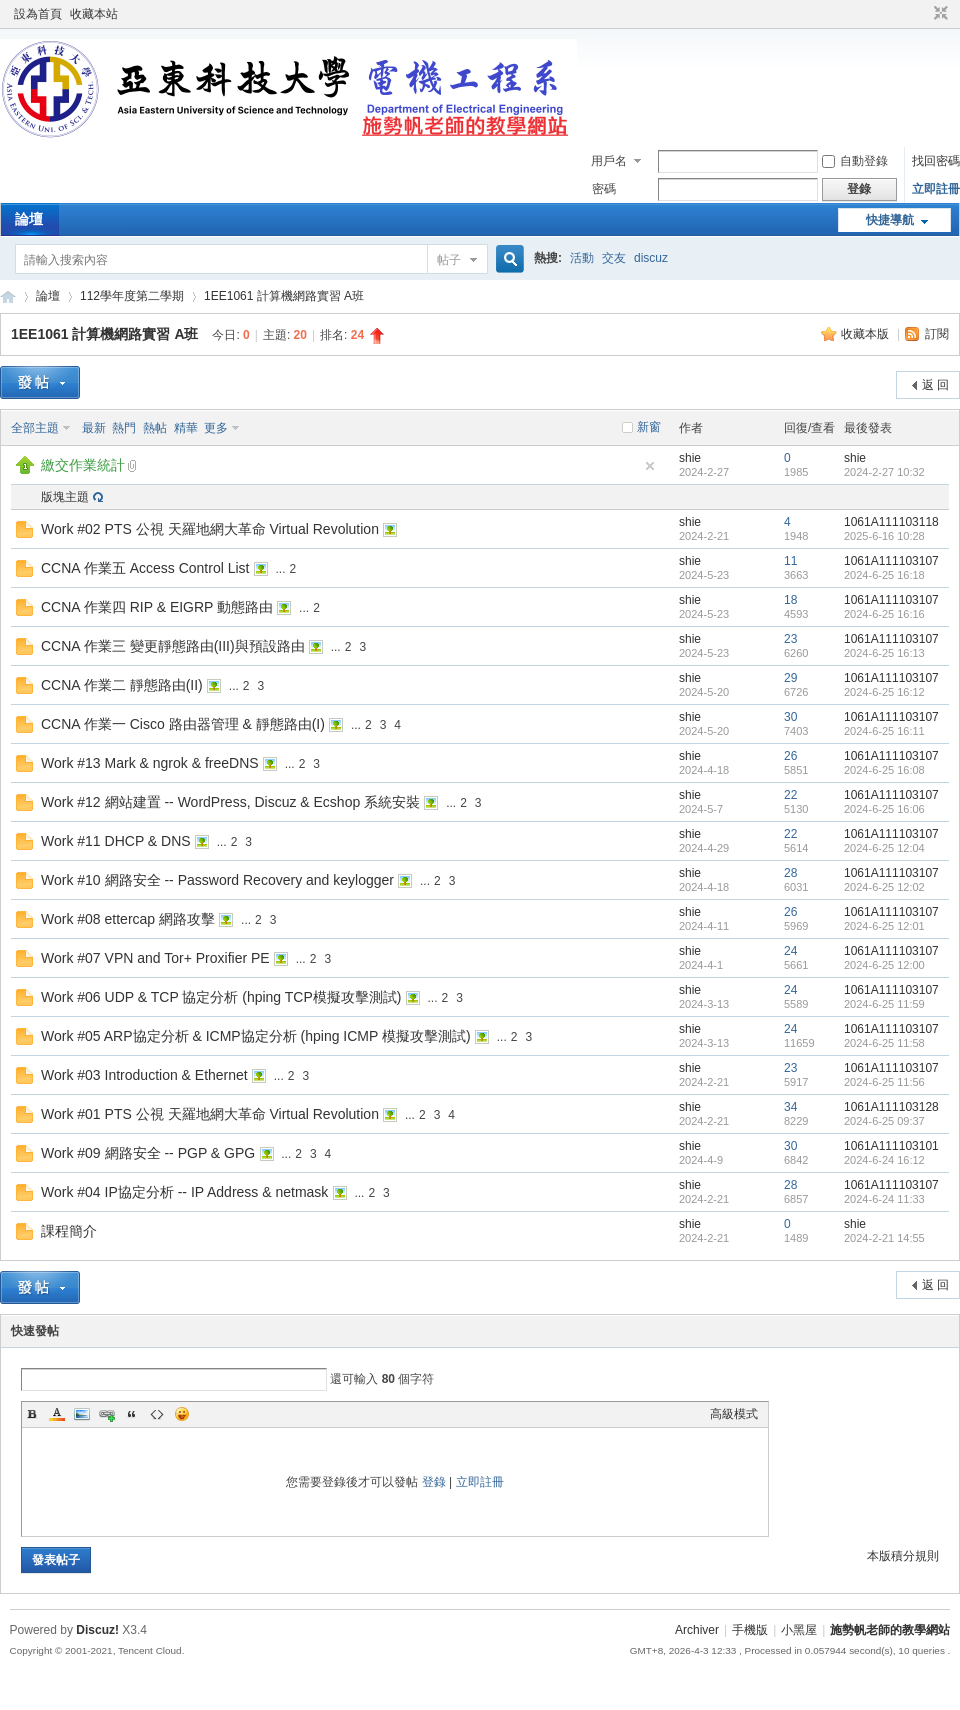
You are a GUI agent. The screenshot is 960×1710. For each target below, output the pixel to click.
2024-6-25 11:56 (884, 1082)
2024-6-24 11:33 (884, 1199)
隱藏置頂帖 (650, 466)
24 (790, 951)
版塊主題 (65, 497)
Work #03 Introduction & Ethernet (144, 1075)
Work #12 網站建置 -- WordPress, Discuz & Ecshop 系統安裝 (230, 802)
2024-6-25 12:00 (884, 965)
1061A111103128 (891, 1107)
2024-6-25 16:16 (884, 614)
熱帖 (155, 428)
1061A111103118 (891, 522)
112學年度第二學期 (132, 296)
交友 (614, 258)
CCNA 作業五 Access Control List (145, 568)
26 (790, 756)
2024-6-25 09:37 (884, 1121)
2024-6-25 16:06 (884, 809)
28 (790, 873)
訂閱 (937, 334)
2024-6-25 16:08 (884, 770)
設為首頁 (38, 14)
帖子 (449, 260)
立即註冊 (936, 189)
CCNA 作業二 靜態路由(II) (122, 685)
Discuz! (97, 1630)
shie (690, 458)
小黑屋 (799, 1630)
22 (790, 795)
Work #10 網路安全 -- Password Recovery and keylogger (217, 880)
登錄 (434, 1482)
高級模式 (734, 1414)
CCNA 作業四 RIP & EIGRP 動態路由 (157, 607)
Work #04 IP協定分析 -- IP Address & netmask (184, 1192)
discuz (651, 258)
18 (790, 600)
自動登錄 (855, 161)
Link (107, 1414)
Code (157, 1414)
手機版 (750, 1630)
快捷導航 (890, 220)
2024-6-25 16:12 (884, 692)
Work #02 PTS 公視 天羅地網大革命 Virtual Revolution (210, 529)
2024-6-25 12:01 (884, 926)
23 (790, 639)
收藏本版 (866, 334)
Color (57, 1414)
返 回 (935, 385)
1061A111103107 (891, 561)
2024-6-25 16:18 (884, 575)
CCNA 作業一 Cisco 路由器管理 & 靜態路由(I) (183, 724)
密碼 (604, 189)
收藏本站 (94, 14)
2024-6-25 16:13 (884, 653)
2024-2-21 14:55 (884, 1238)
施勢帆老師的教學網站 (8, 296)
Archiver (697, 1630)
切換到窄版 (938, 14)
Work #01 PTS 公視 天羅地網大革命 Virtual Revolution (210, 1114)
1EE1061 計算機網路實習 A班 (284, 296)
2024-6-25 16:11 (884, 731)
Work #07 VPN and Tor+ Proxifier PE (155, 958)
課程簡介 (69, 1231)
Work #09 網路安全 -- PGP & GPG (148, 1153)
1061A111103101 (891, 1146)
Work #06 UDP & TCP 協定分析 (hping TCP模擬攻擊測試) (221, 997)
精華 (186, 428)
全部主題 (35, 428)
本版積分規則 (903, 1556)
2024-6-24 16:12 (884, 1160)
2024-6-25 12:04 (884, 848)
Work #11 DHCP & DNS (116, 841)
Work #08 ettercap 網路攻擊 (128, 919)
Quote (132, 1414)
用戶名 (609, 161)
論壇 (29, 219)
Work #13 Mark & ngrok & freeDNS (150, 763)
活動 (582, 258)
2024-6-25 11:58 (884, 1043)
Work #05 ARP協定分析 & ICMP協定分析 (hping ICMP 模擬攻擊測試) (256, 1036)
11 (790, 561)
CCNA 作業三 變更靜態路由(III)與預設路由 (173, 646)
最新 (94, 428)
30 (790, 717)
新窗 (649, 427)
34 (790, 1107)
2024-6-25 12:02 (884, 887)
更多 (216, 428)
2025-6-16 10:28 (884, 536)
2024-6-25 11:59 (884, 1004)
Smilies (182, 1414)
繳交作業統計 (83, 465)
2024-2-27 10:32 (884, 472)
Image (82, 1414)
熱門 (124, 428)
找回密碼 (936, 161)
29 (790, 678)
